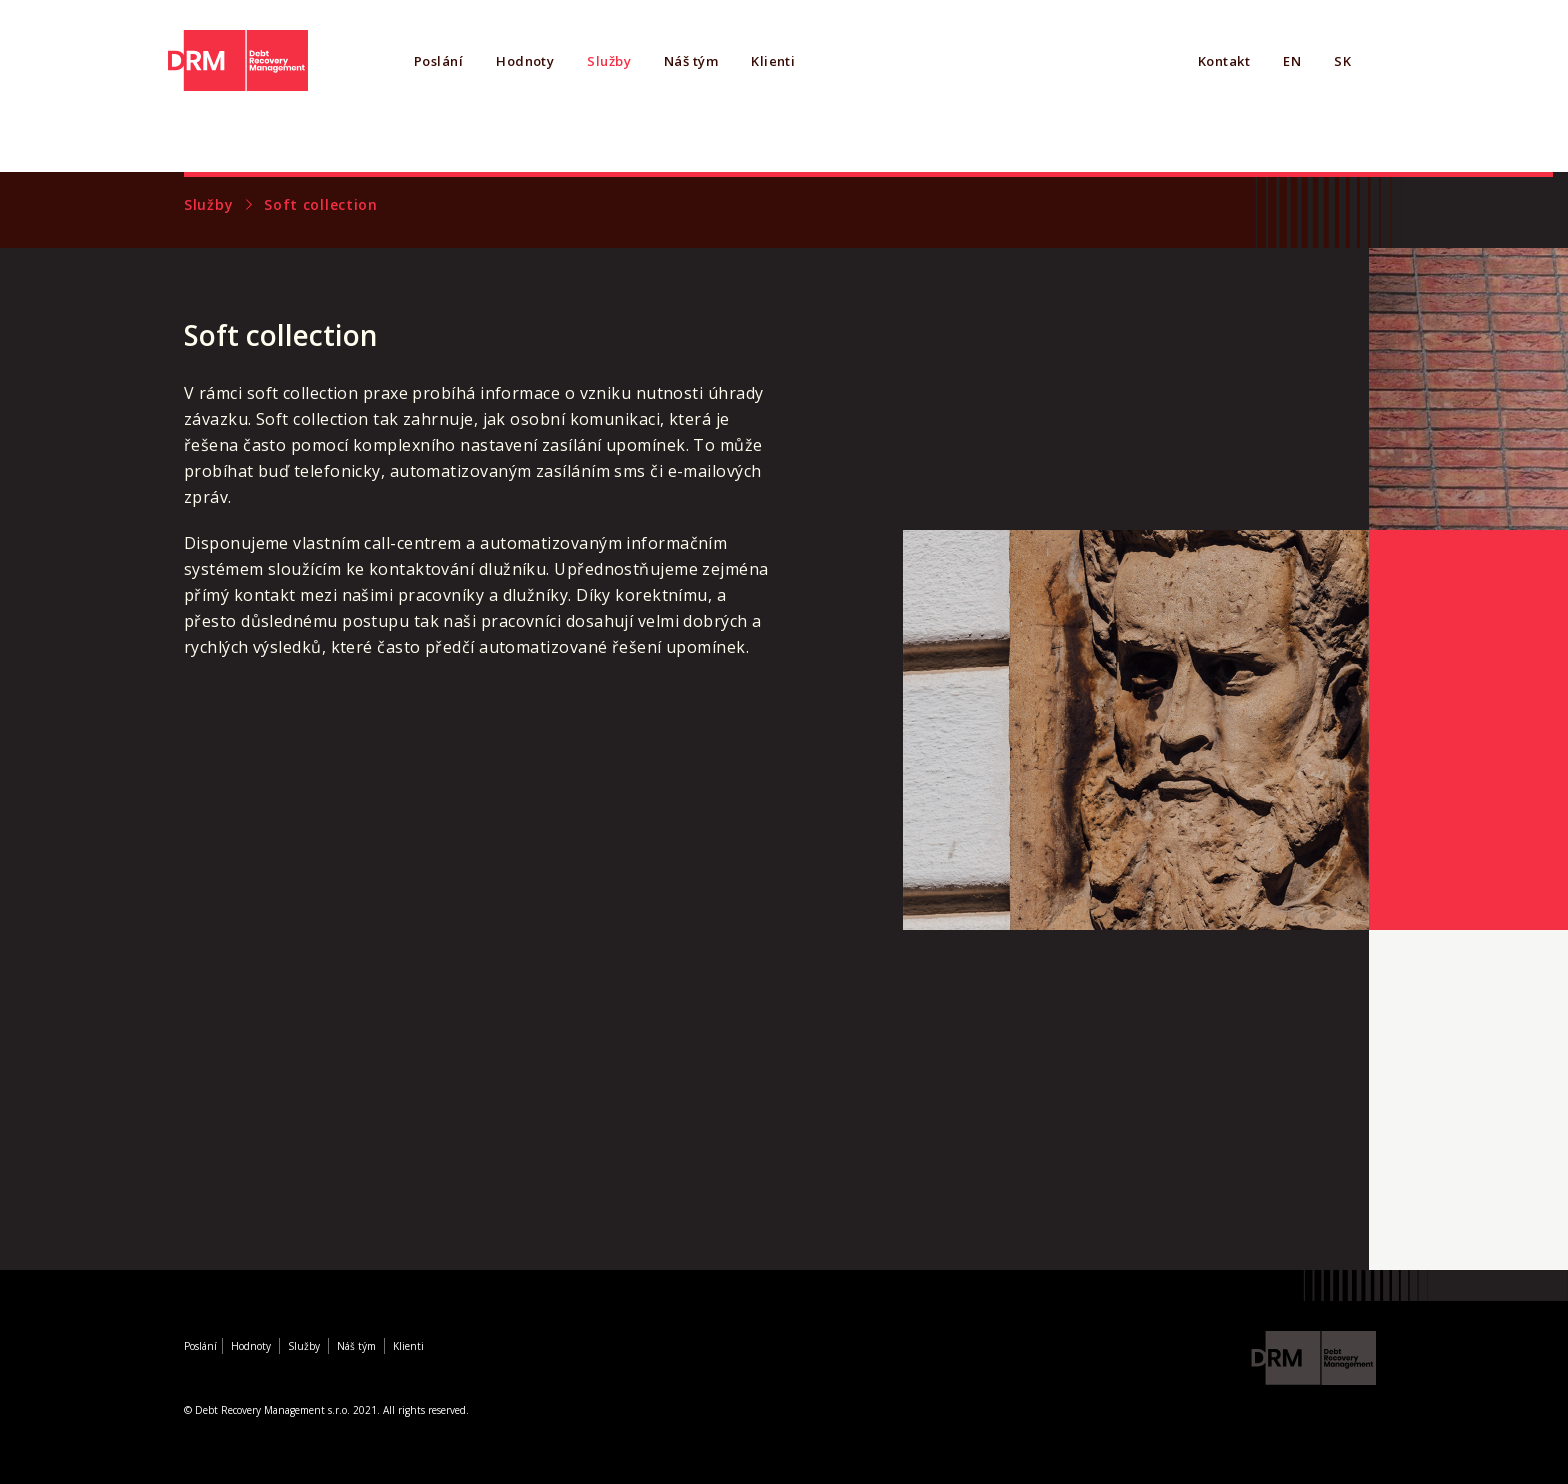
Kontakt (1224, 61)
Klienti (773, 61)
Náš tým (691, 61)
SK (1342, 61)
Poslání (438, 61)
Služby (609, 61)
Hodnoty (525, 61)
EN (1292, 61)
